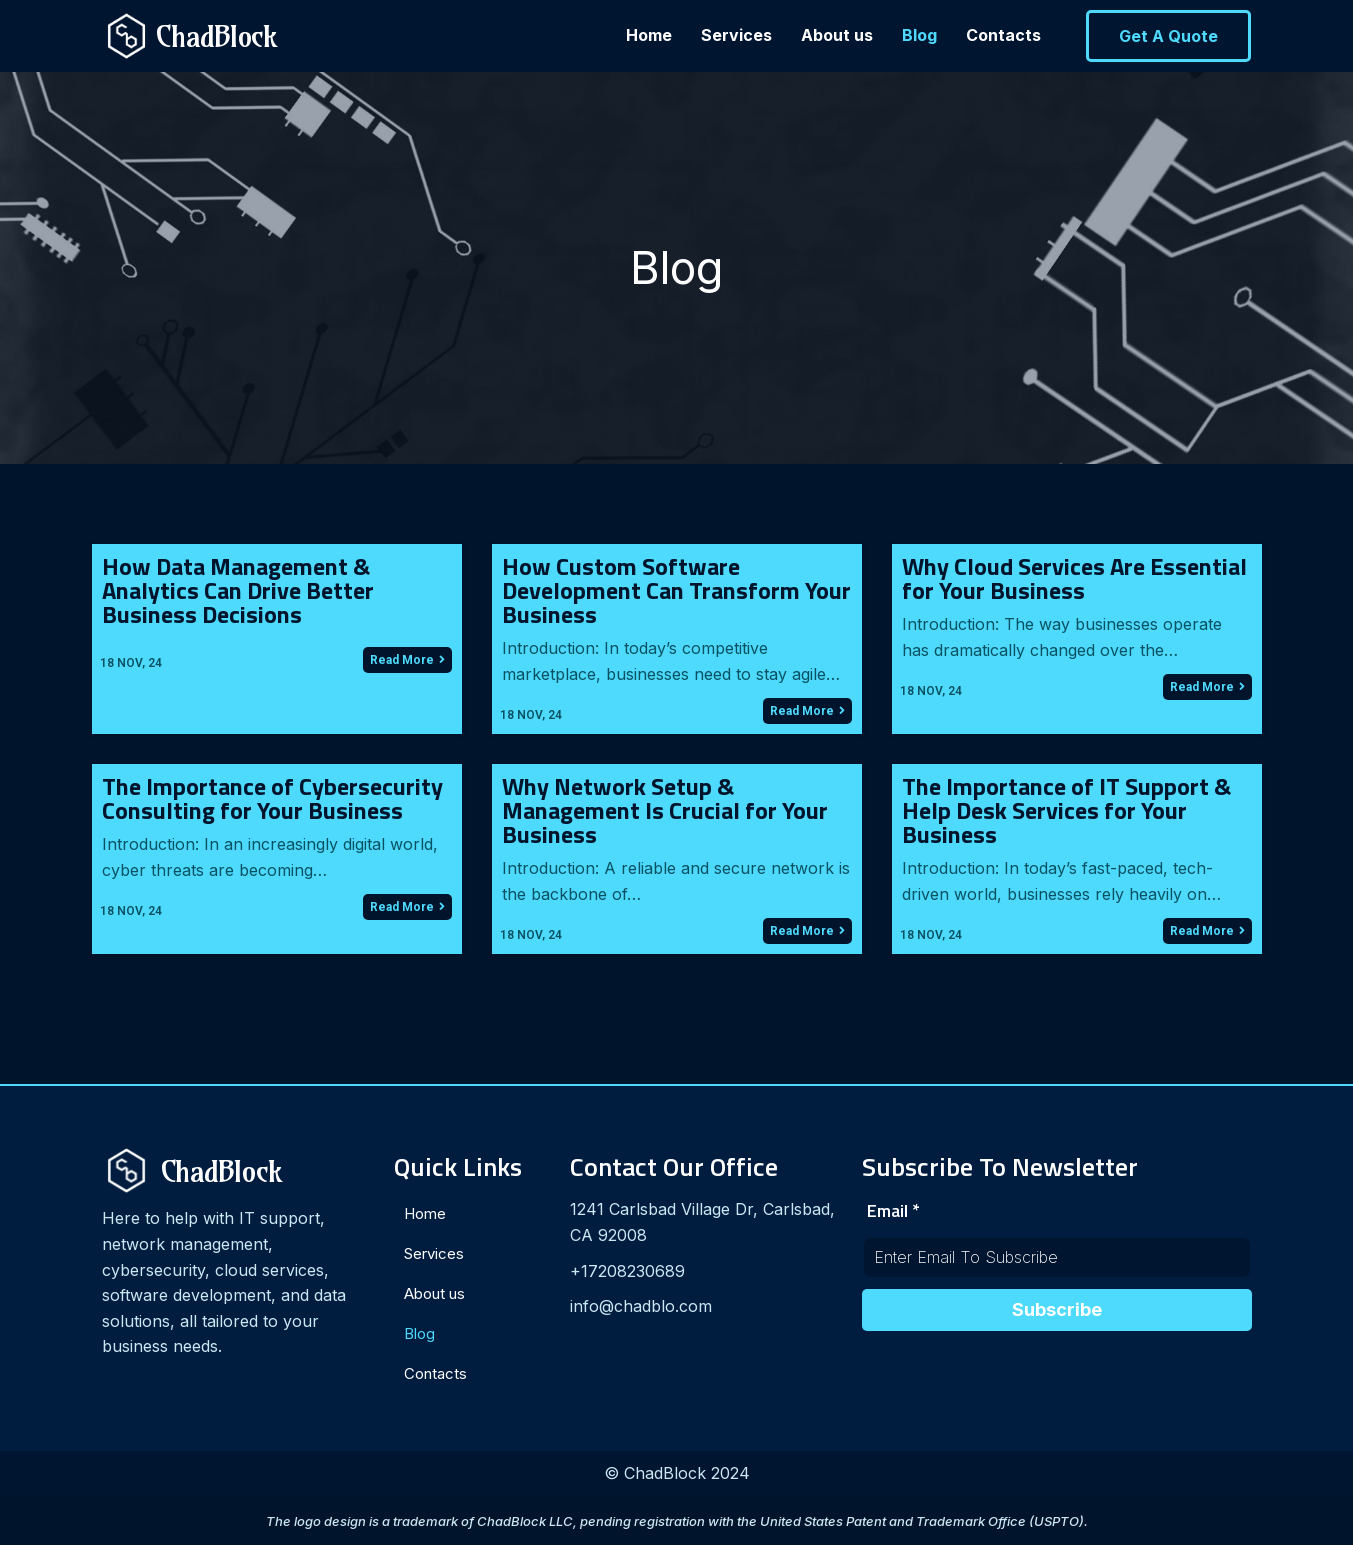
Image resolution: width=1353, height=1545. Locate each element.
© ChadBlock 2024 (677, 1473)
